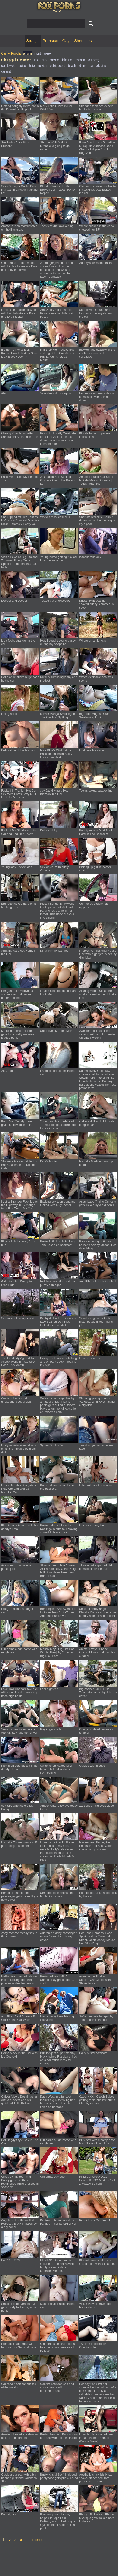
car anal (6, 71)
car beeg (93, 60)
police (22, 65)
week (47, 53)
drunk (82, 65)
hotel (32, 65)
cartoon (80, 60)
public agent (57, 65)
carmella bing (98, 65)
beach (72, 65)
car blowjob (8, 65)
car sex (54, 60)
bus (44, 60)
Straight (33, 41)
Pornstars (51, 41)
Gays (67, 41)
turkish (42, 65)
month (38, 53)
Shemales (83, 41)
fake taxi (67, 60)
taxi (36, 60)
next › (37, 2540)
